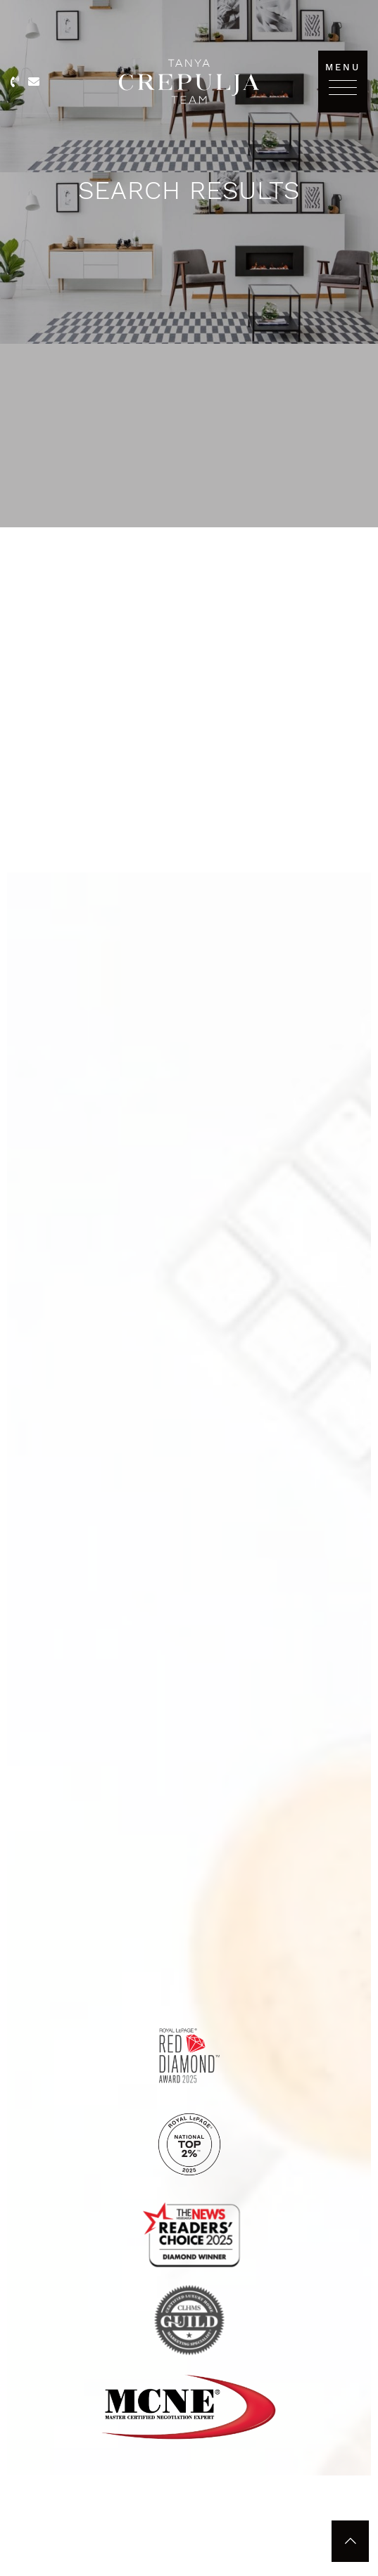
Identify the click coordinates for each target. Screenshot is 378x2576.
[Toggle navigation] (342, 86)
